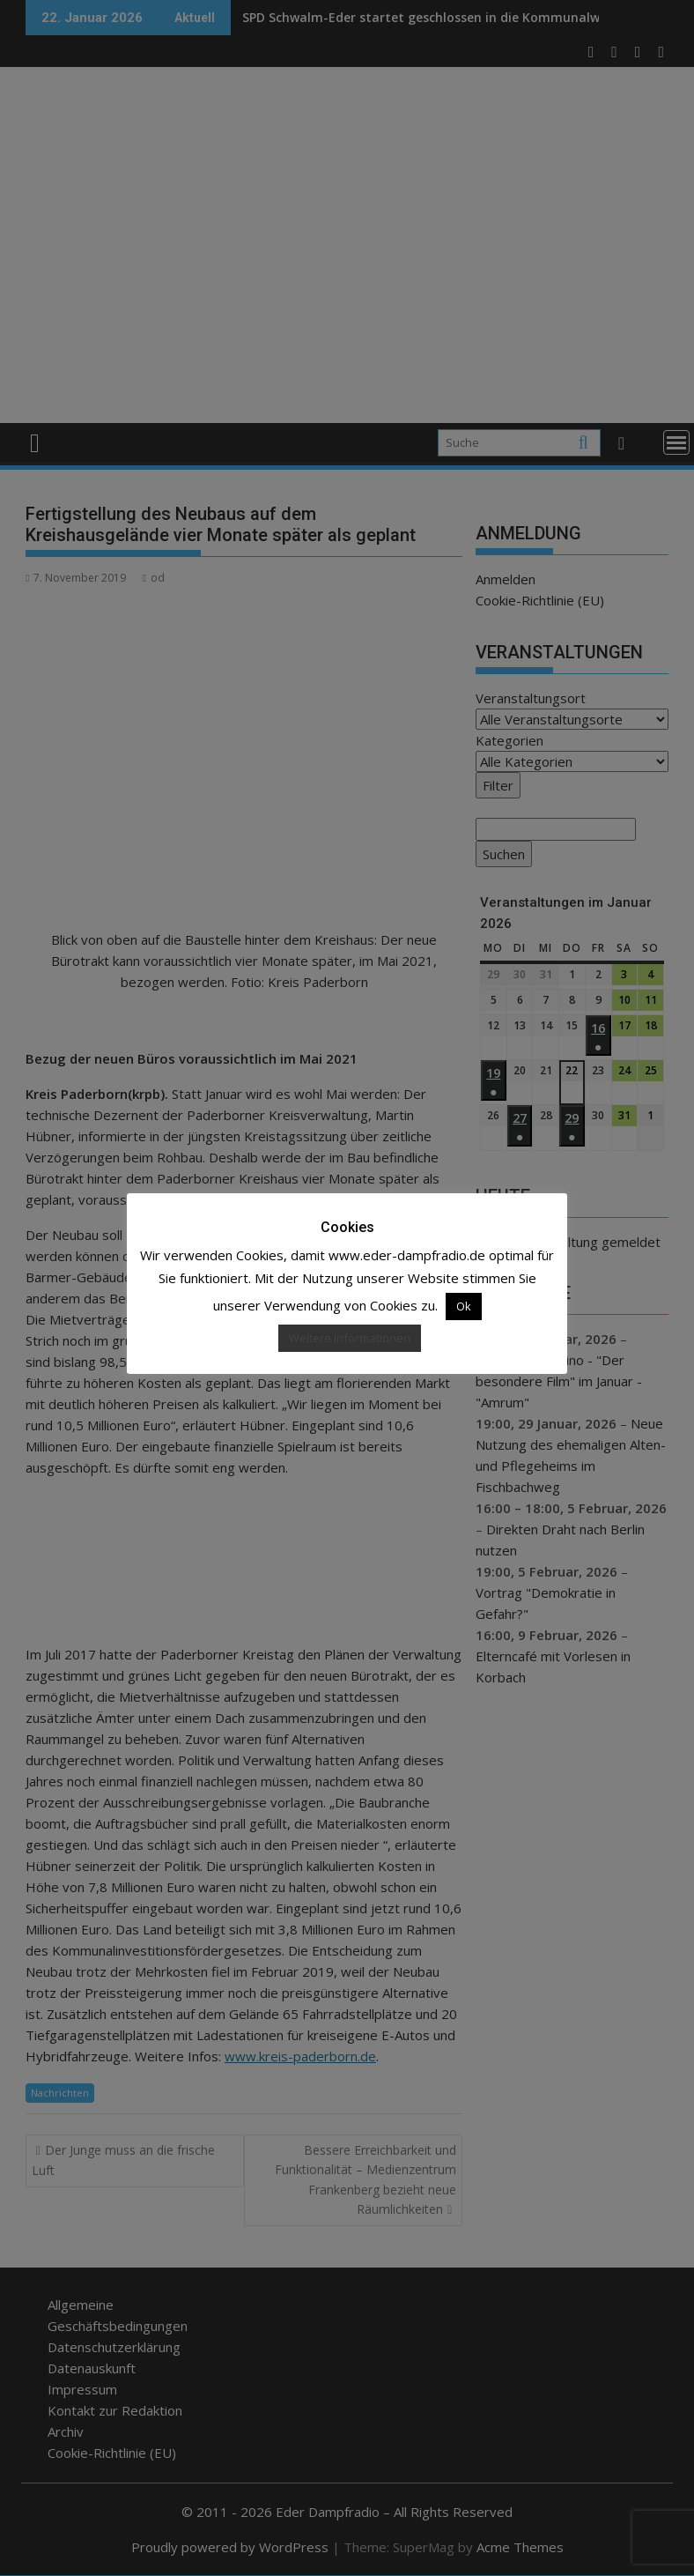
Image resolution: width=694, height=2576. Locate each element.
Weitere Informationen (349, 1338)
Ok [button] (463, 1306)
